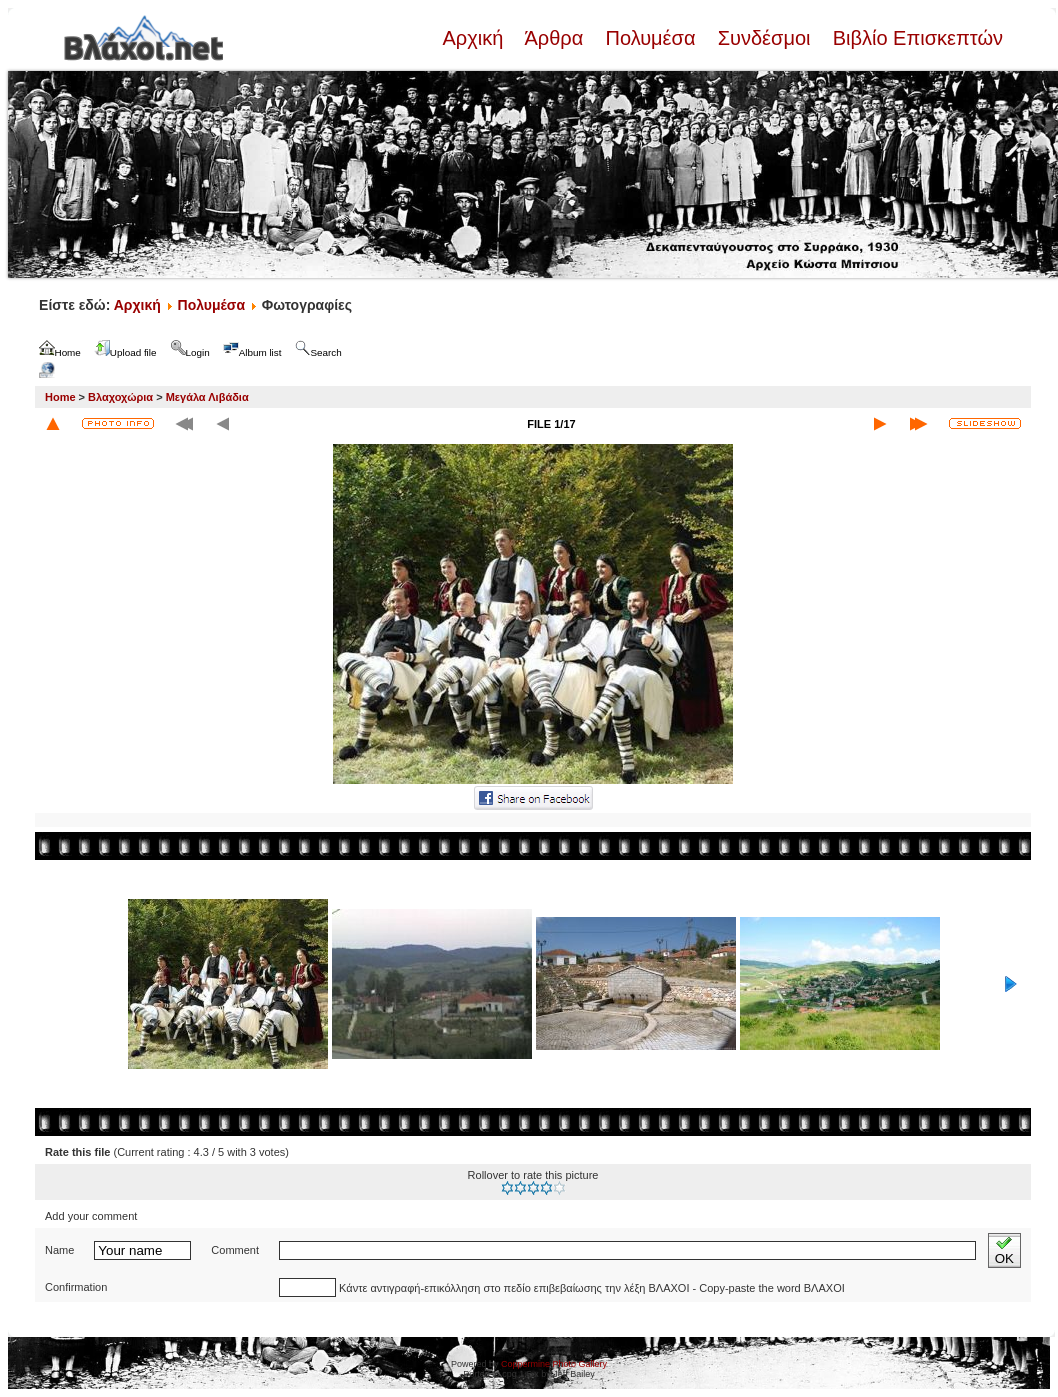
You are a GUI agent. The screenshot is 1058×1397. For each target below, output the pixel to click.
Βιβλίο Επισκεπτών (915, 38)
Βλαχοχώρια (120, 397)
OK (1004, 1250)
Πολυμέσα (650, 38)
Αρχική (475, 38)
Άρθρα (554, 38)
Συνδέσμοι (764, 38)
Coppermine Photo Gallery (554, 1364)
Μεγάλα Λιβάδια (207, 397)
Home (60, 397)
